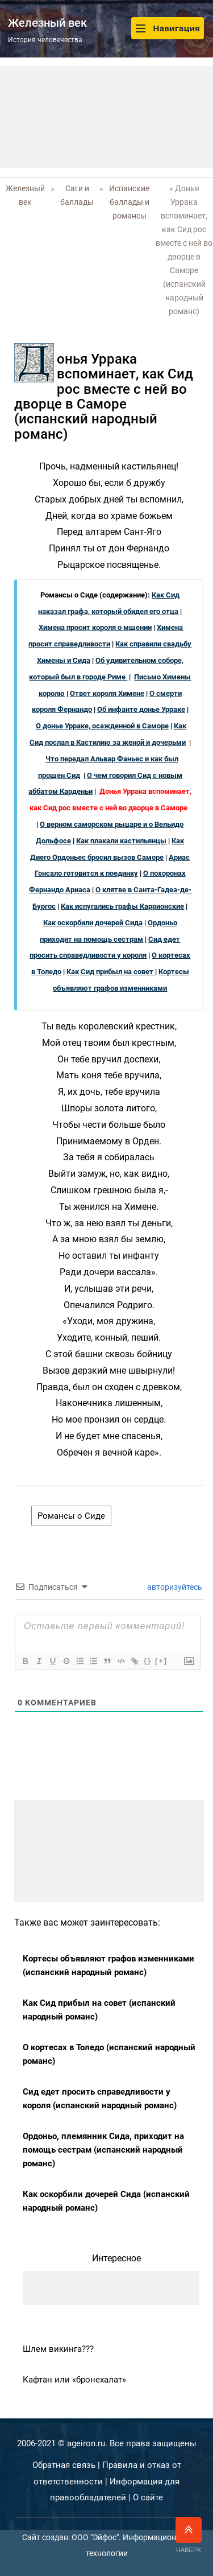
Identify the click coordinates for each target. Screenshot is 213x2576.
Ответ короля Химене (107, 693)
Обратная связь (63, 2465)
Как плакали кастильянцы (121, 840)
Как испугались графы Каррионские (122, 906)
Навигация (167, 28)
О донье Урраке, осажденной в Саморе (102, 726)
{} (148, 1660)
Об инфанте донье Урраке (141, 709)
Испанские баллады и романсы (129, 202)
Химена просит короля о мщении (95, 627)
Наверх (189, 2535)
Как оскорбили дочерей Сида (93, 922)
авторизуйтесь (173, 1587)
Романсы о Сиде (71, 1516)
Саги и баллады (77, 195)
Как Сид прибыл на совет (110, 971)
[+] (161, 1660)
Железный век (25, 195)
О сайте (148, 2497)
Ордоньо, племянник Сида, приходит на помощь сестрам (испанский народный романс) (103, 2150)
